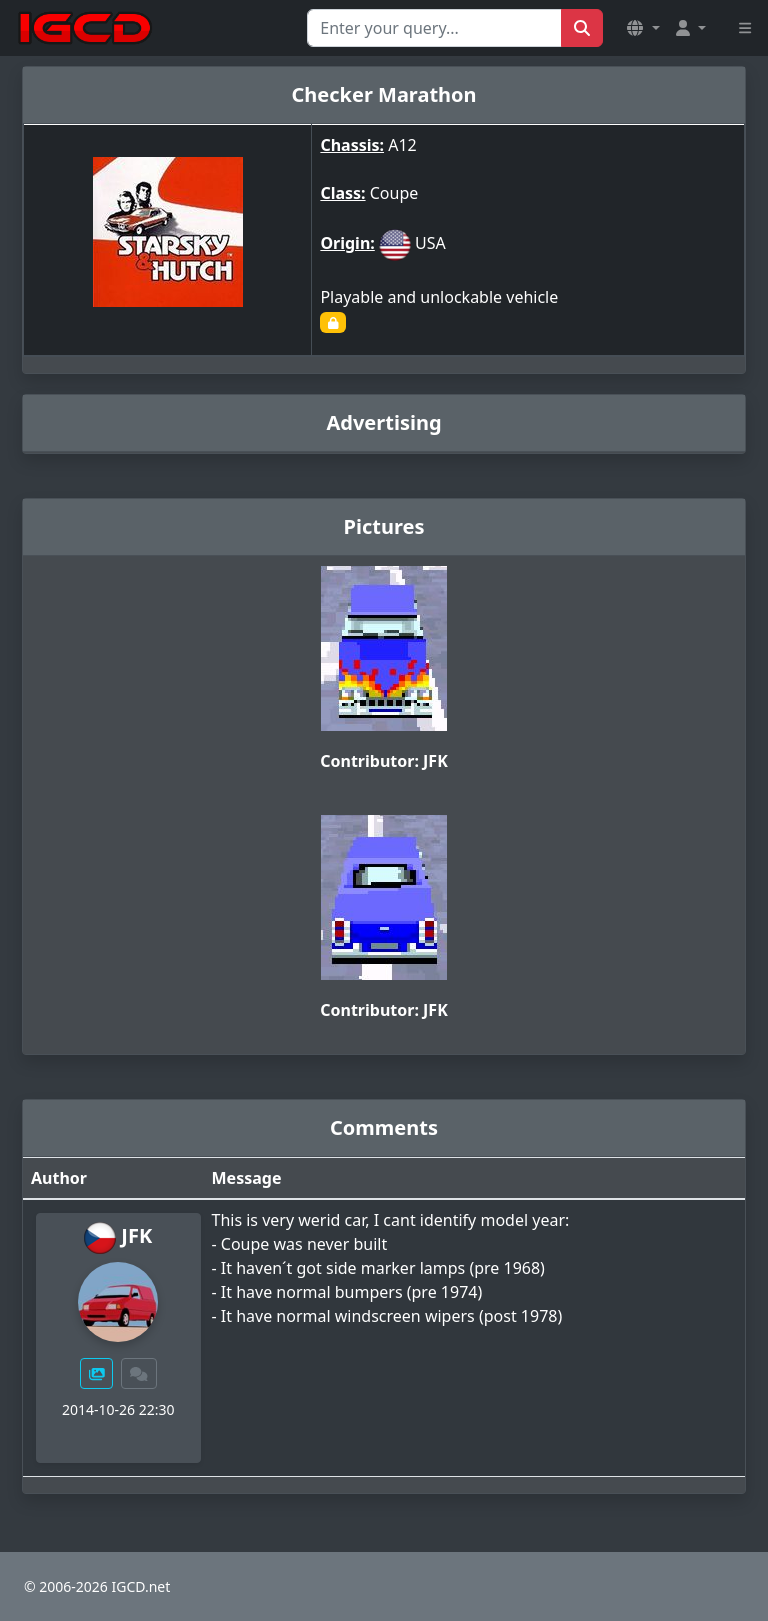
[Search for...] (434, 28)
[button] (643, 28)
